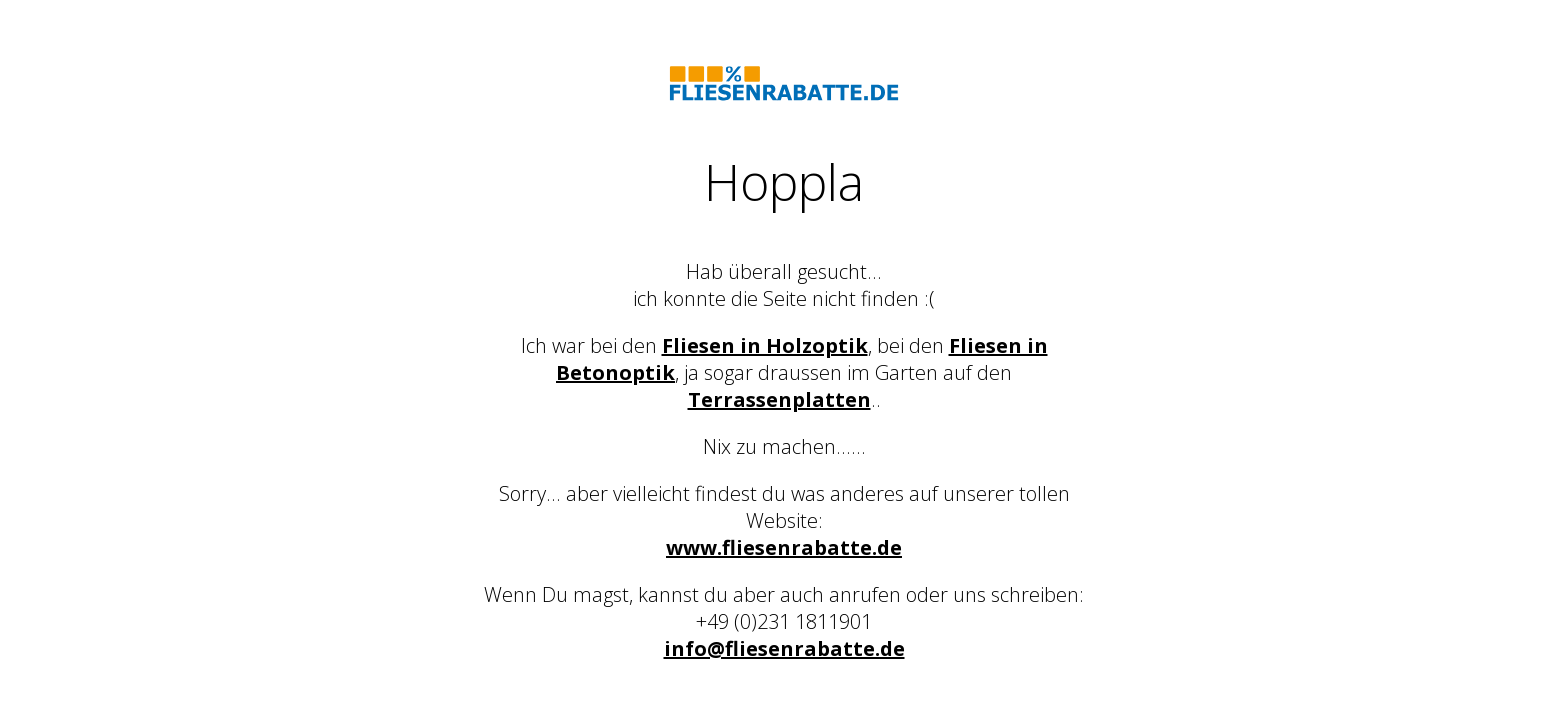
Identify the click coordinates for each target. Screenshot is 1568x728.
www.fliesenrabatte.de (784, 547)
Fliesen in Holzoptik (765, 345)
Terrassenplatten (779, 399)
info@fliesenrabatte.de (784, 648)
